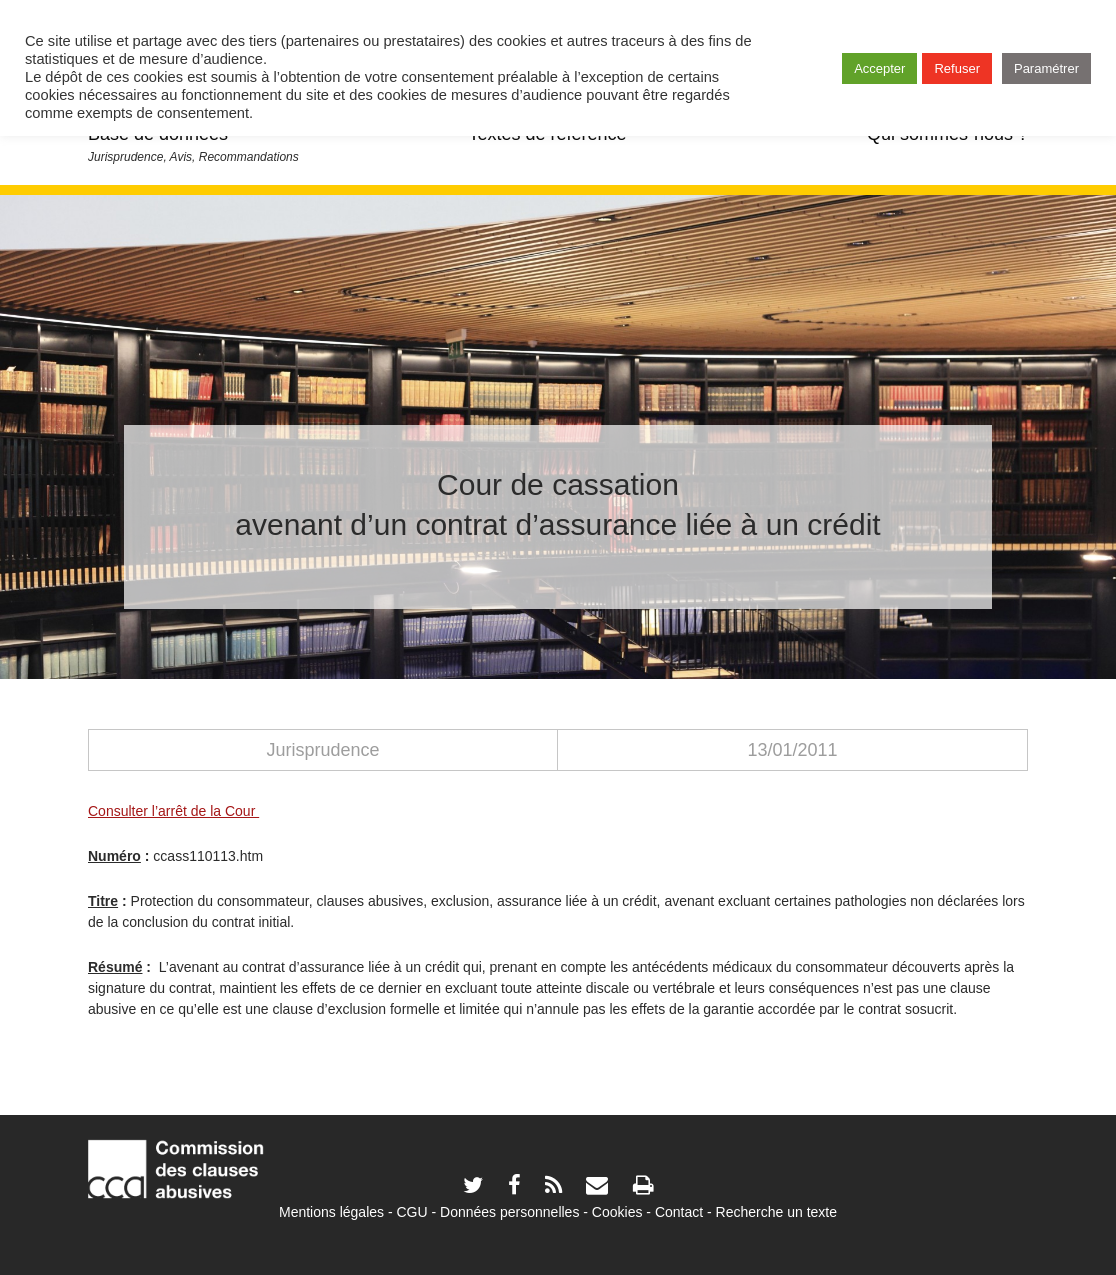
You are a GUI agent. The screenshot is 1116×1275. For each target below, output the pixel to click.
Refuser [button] (957, 68)
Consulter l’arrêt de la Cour (173, 811)
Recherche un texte (776, 1212)
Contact (679, 1212)
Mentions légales (331, 1212)
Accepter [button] (879, 68)
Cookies (617, 1212)
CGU (412, 1212)
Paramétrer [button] (1046, 68)
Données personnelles (509, 1212)
